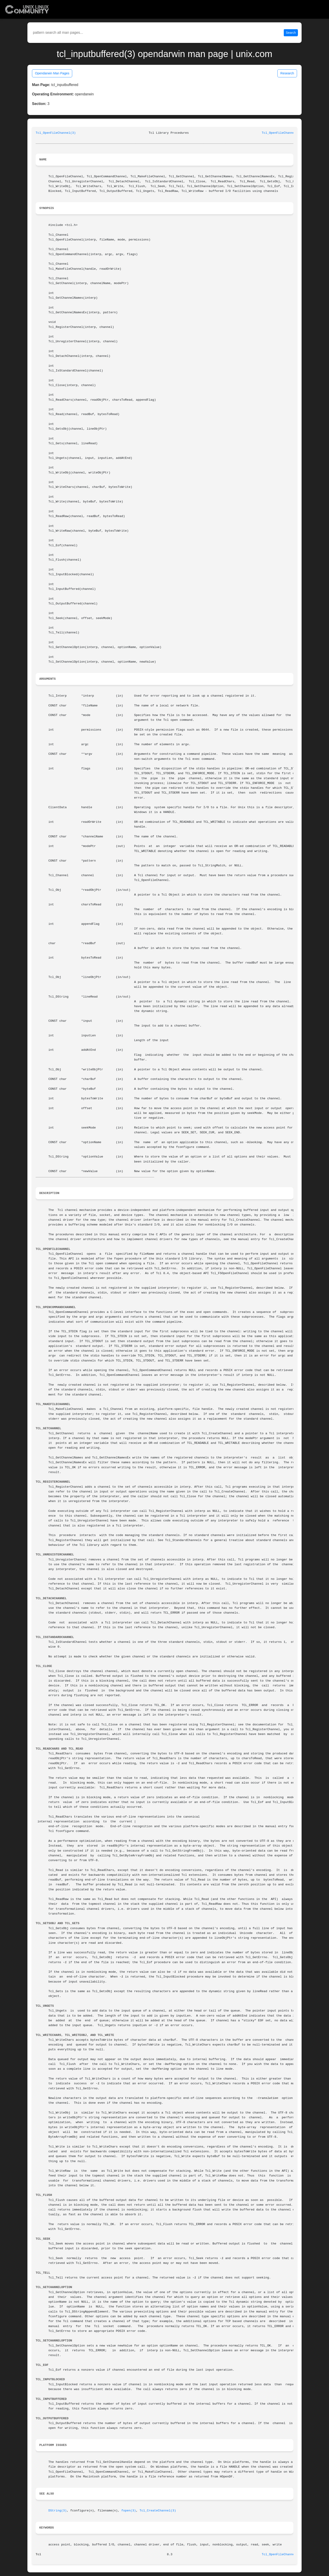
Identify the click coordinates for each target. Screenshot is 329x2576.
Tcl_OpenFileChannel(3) (56, 133)
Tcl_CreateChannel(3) (158, 2510)
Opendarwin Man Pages (52, 73)
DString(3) (57, 2510)
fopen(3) (128, 2510)
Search (291, 32)
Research (287, 73)
